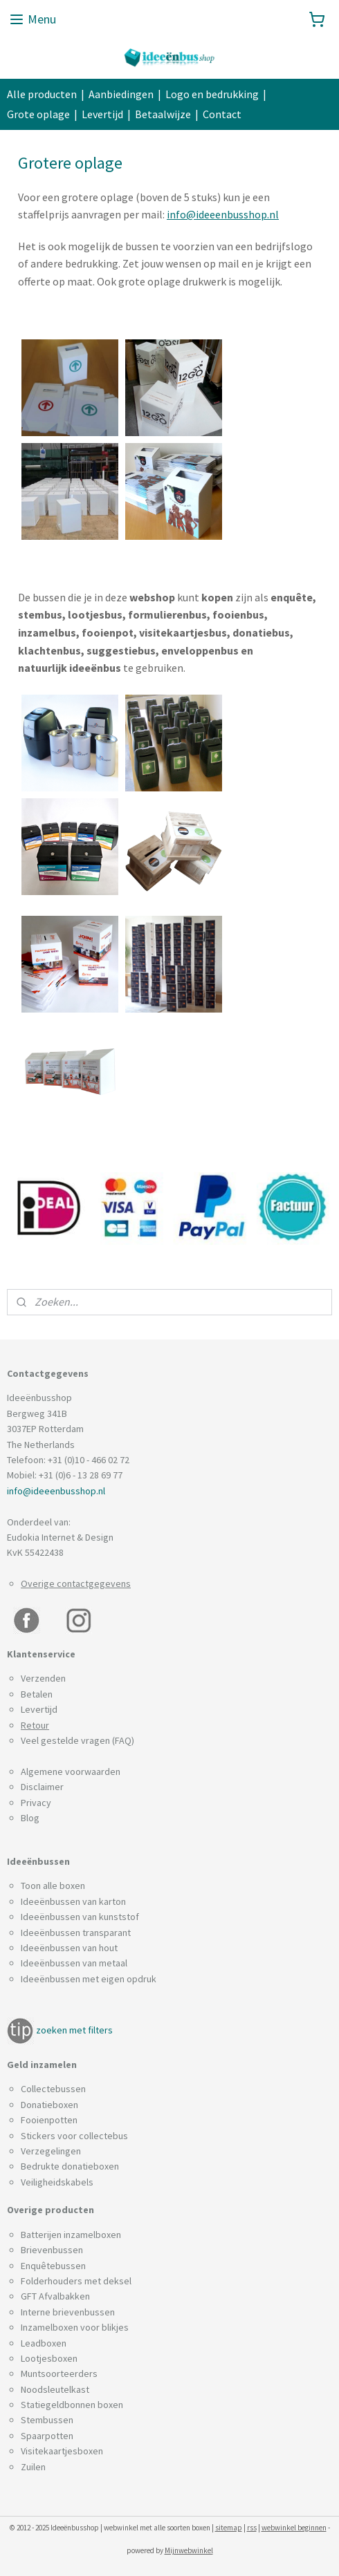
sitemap (228, 2527)
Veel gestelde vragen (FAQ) (77, 1740)
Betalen (37, 1694)
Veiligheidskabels (57, 2182)
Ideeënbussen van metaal (74, 1963)
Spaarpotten (47, 2435)
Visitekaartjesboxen (62, 2451)
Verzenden (43, 1678)
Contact (222, 114)
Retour (35, 1725)
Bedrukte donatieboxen (70, 2166)
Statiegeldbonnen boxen (72, 2404)
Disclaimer (42, 1786)
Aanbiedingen (121, 94)
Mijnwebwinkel (189, 2550)
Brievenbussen (52, 2250)
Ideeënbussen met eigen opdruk (88, 1979)
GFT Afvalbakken (55, 2296)
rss (252, 2527)
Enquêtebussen (53, 2265)
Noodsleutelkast (55, 2389)
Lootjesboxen (49, 2358)
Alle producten (42, 94)
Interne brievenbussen (68, 2312)
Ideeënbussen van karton (73, 1901)
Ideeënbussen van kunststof (80, 1916)
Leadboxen (43, 2343)
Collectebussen (53, 2089)
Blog (30, 1818)
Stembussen (47, 2420)
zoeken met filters (74, 2030)
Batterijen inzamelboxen (71, 2234)
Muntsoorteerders (59, 2373)
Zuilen (33, 2467)
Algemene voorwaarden (70, 1771)
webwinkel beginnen (294, 2527)
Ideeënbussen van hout (69, 1948)
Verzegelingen (51, 2151)
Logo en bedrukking (212, 94)
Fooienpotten (49, 2120)
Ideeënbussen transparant (76, 1932)
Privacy (36, 1802)
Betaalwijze (163, 114)
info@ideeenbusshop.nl (223, 214)
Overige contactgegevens (76, 1583)
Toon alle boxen (53, 1885)
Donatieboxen (49, 2104)
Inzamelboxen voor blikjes (75, 2327)
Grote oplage (38, 114)
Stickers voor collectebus (74, 2136)
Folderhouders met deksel (76, 2281)
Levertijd (102, 114)
